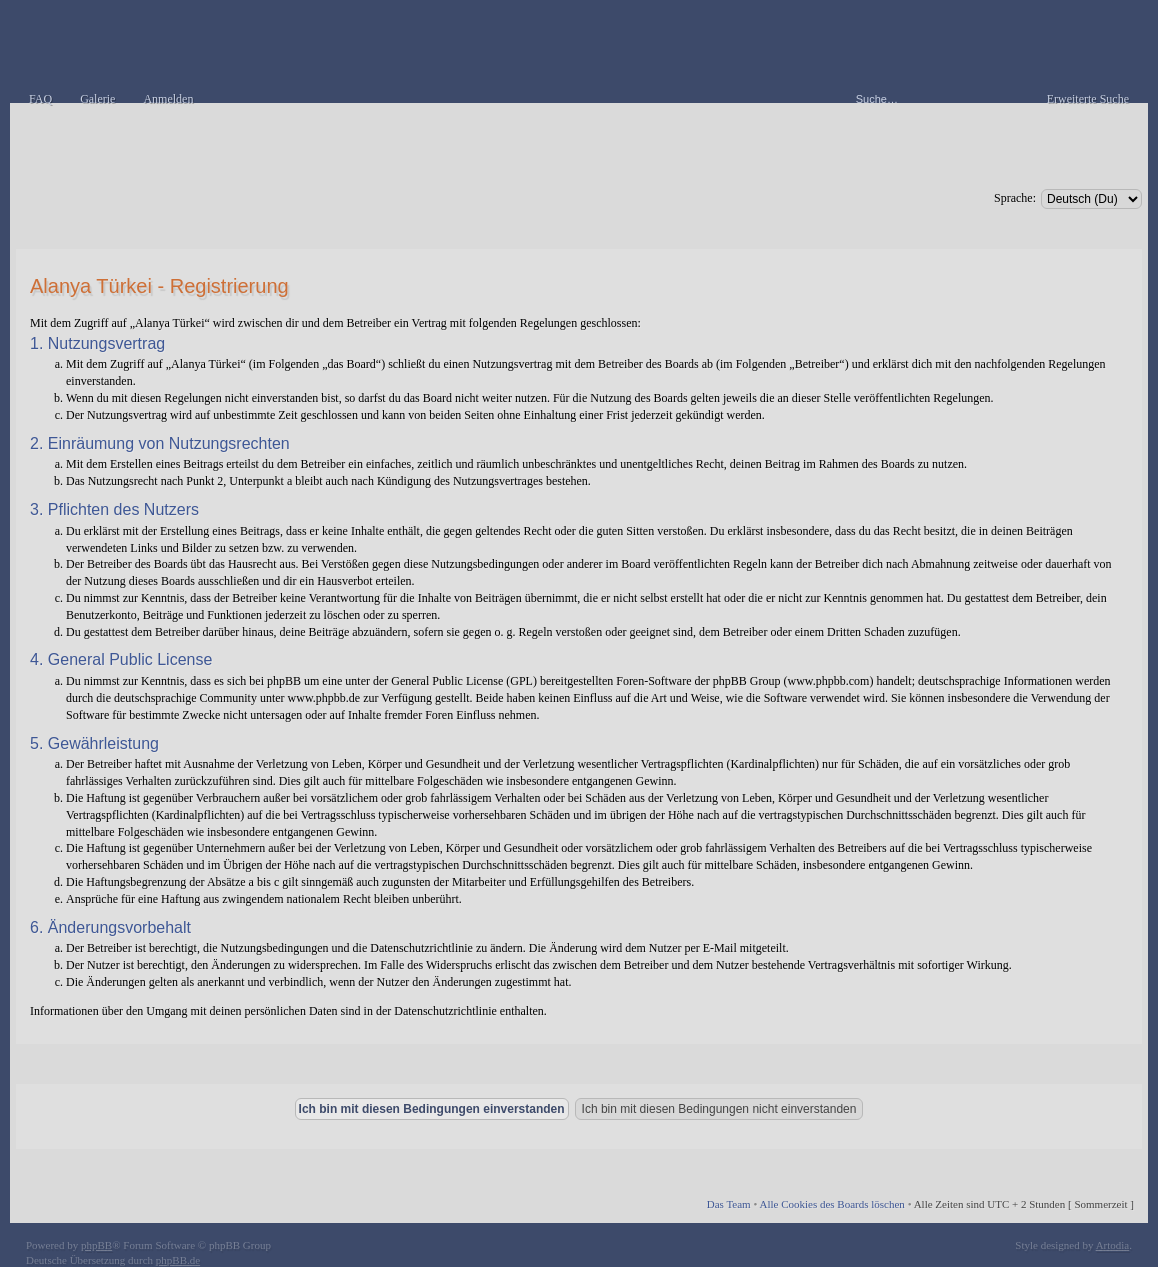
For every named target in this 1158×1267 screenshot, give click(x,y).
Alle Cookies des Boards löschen (831, 1204)
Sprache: (1015, 198)
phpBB (96, 1245)
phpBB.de (178, 1260)
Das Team (729, 1204)
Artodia (1113, 1245)
